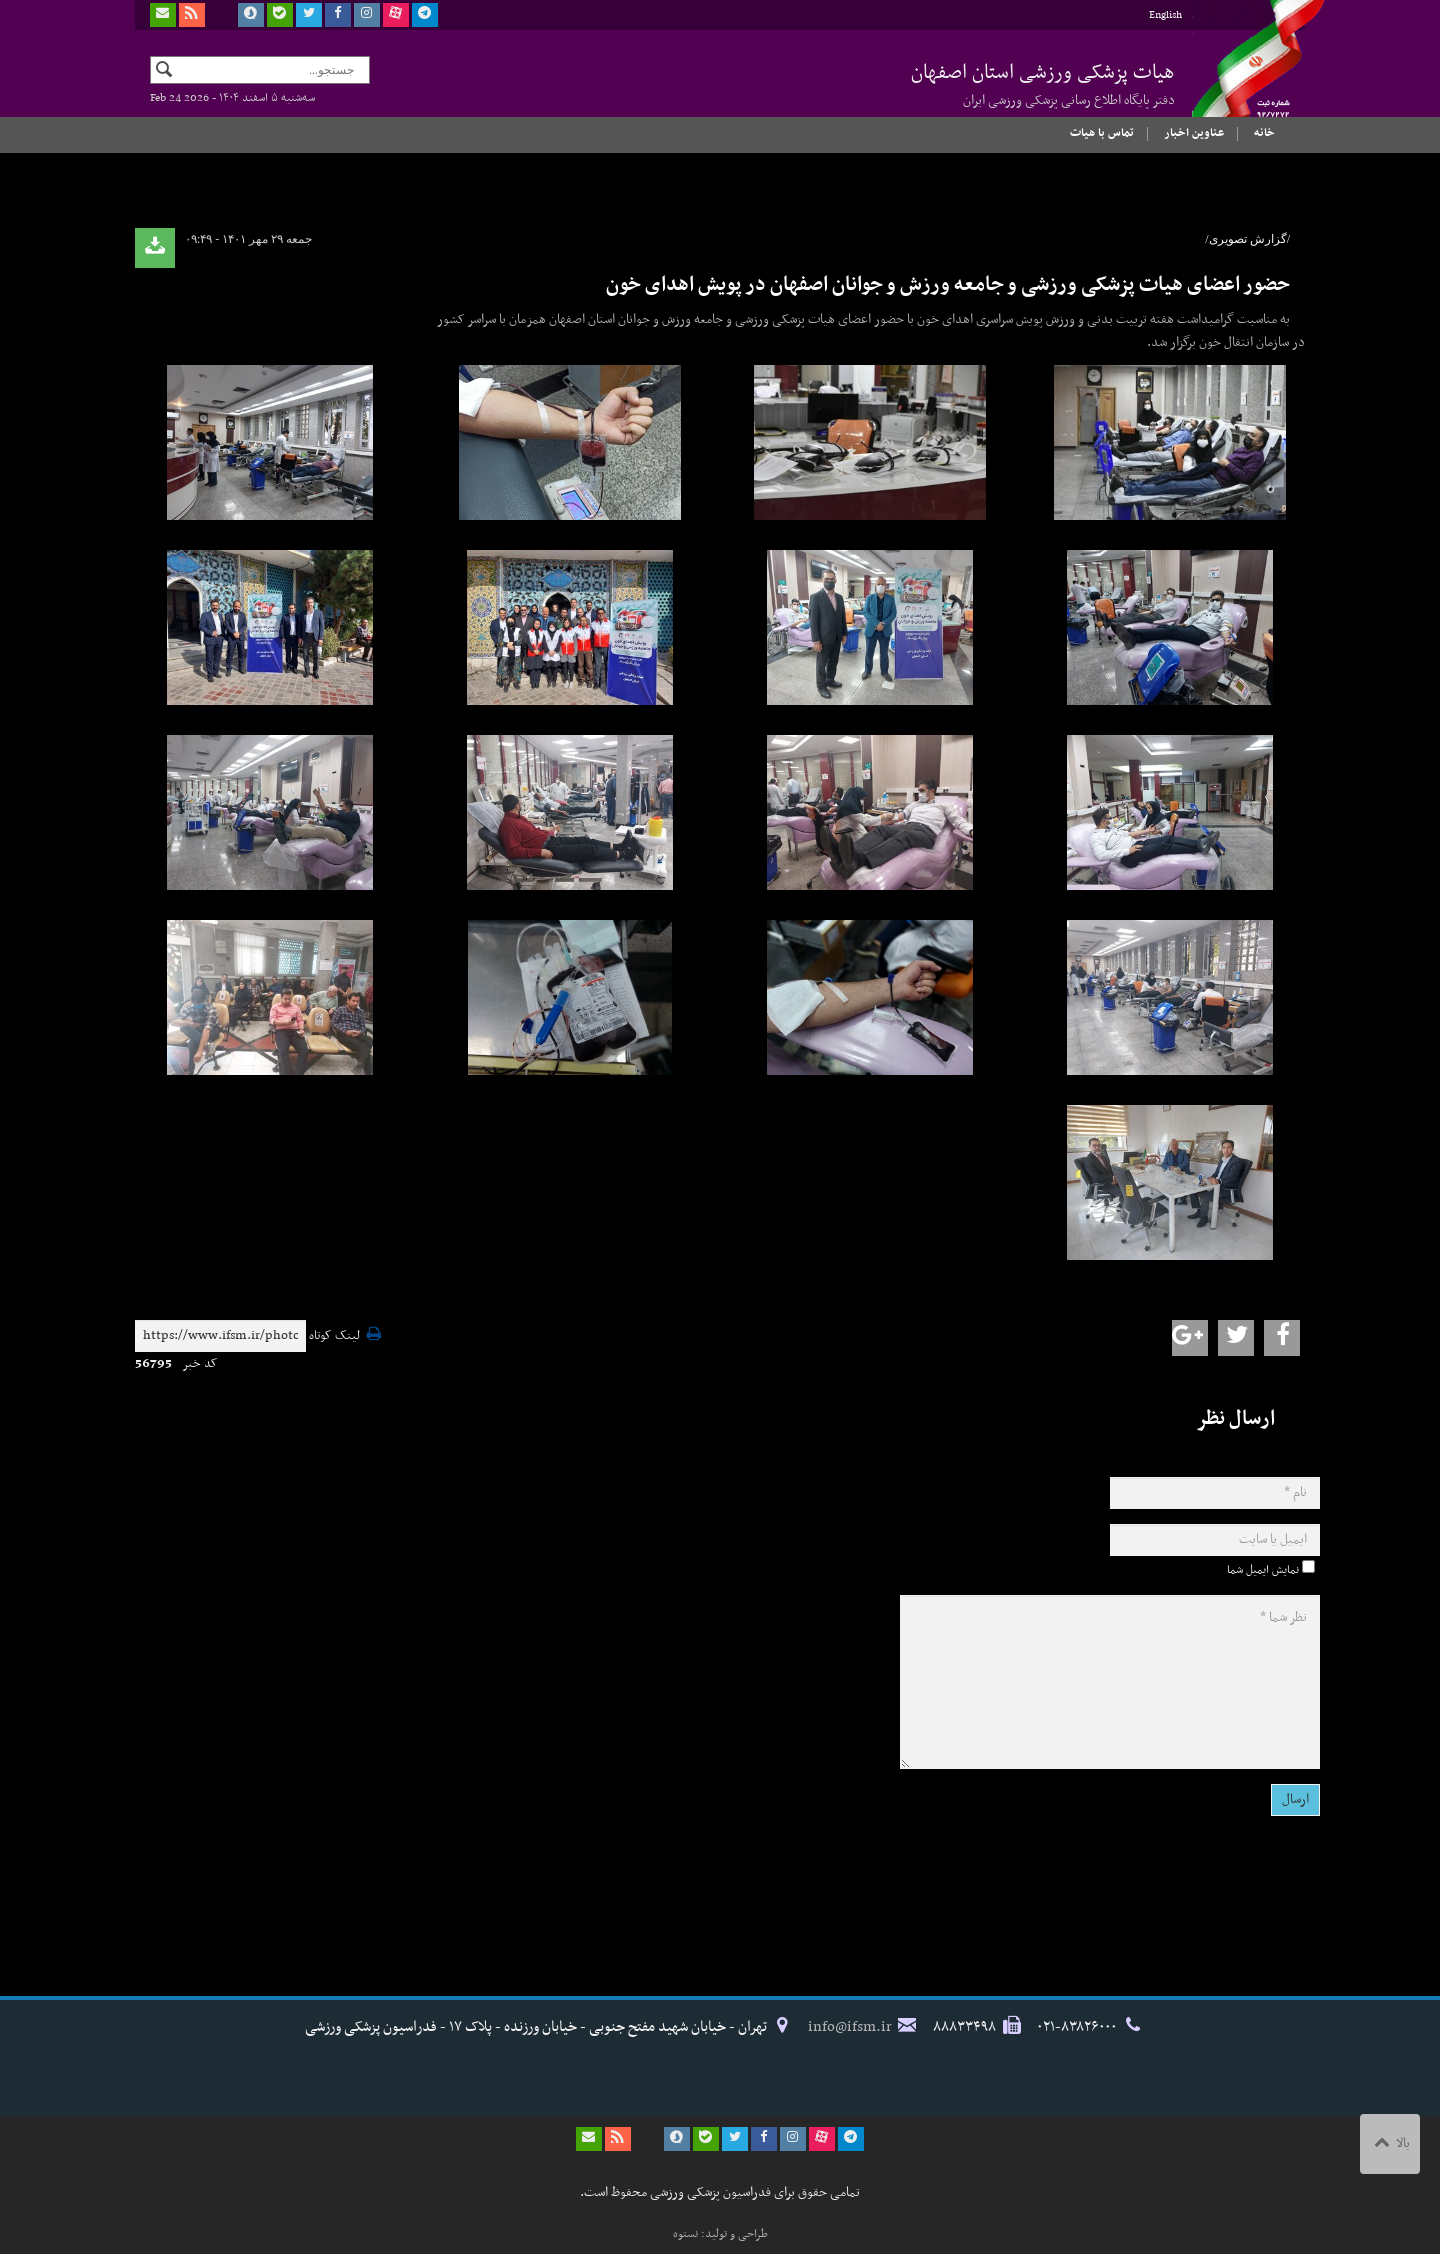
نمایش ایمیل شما (1263, 1570)
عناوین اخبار (1194, 133)
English (1165, 15)
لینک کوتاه (334, 1336)
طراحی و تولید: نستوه (720, 2234)
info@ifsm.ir (850, 2027)
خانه (1264, 133)
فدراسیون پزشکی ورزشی (1240, 77)
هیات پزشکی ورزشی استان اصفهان (1043, 84)
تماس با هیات (1102, 133)
